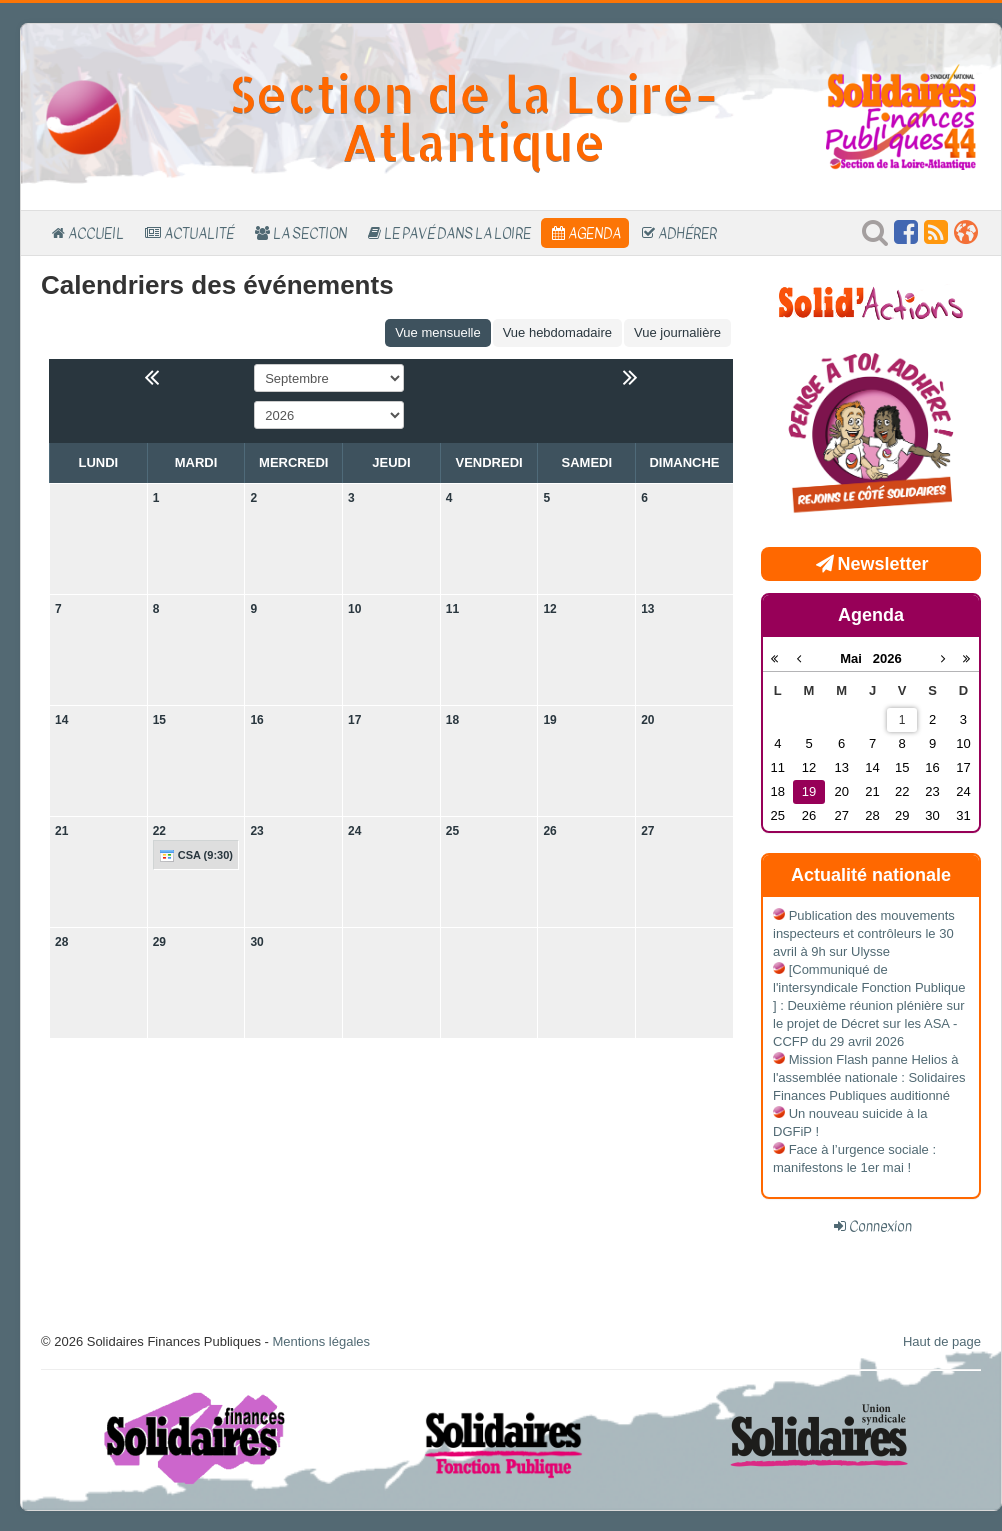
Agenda (594, 233)
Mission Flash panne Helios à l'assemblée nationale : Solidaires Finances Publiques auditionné (869, 1077)
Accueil (96, 233)
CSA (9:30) (196, 856)
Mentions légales (321, 1341)
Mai (856, 658)
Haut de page (942, 1341)
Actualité (199, 233)
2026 (887, 658)
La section (310, 233)
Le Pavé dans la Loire (457, 233)
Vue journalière (677, 332)
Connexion (880, 1226)
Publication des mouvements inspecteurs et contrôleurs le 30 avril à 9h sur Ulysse (864, 933)
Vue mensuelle (438, 332)
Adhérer (687, 233)
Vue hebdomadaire (557, 332)
